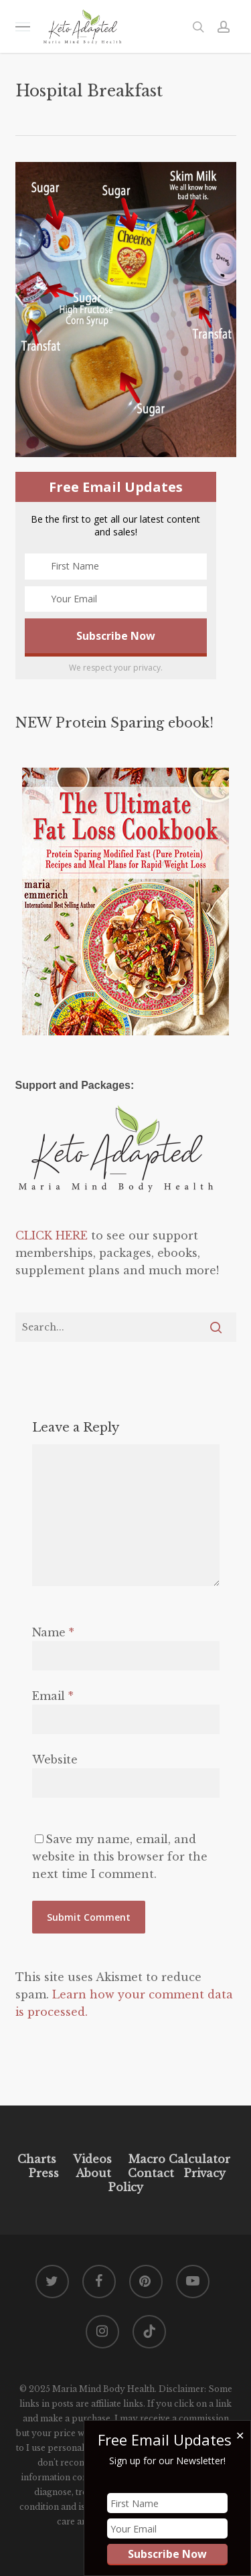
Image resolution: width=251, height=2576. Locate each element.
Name (53, 1632)
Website (55, 1759)
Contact (151, 2173)
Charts (36, 2159)
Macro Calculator (179, 2159)
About (93, 2173)
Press (44, 2173)
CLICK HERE (51, 1235)
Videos (92, 2159)
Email (53, 1696)
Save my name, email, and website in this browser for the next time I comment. (119, 1856)
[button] (22, 26)
